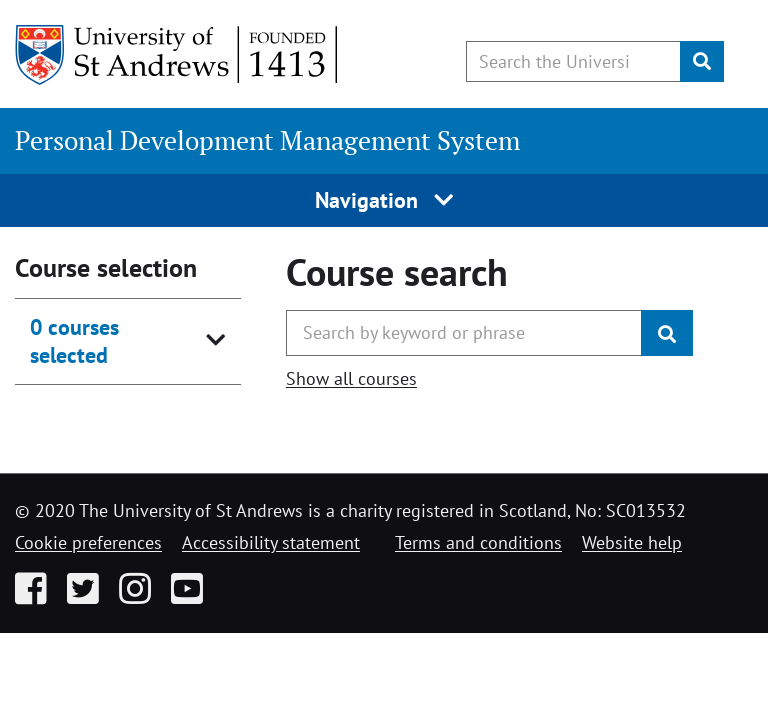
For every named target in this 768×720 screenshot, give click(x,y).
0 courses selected (74, 341)
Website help (632, 542)
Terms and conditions (478, 542)
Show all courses (351, 378)
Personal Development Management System (267, 140)
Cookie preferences (88, 542)
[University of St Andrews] (177, 55)
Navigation (384, 200)
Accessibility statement (271, 542)
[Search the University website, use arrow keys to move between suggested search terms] (573, 61)
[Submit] (702, 61)
